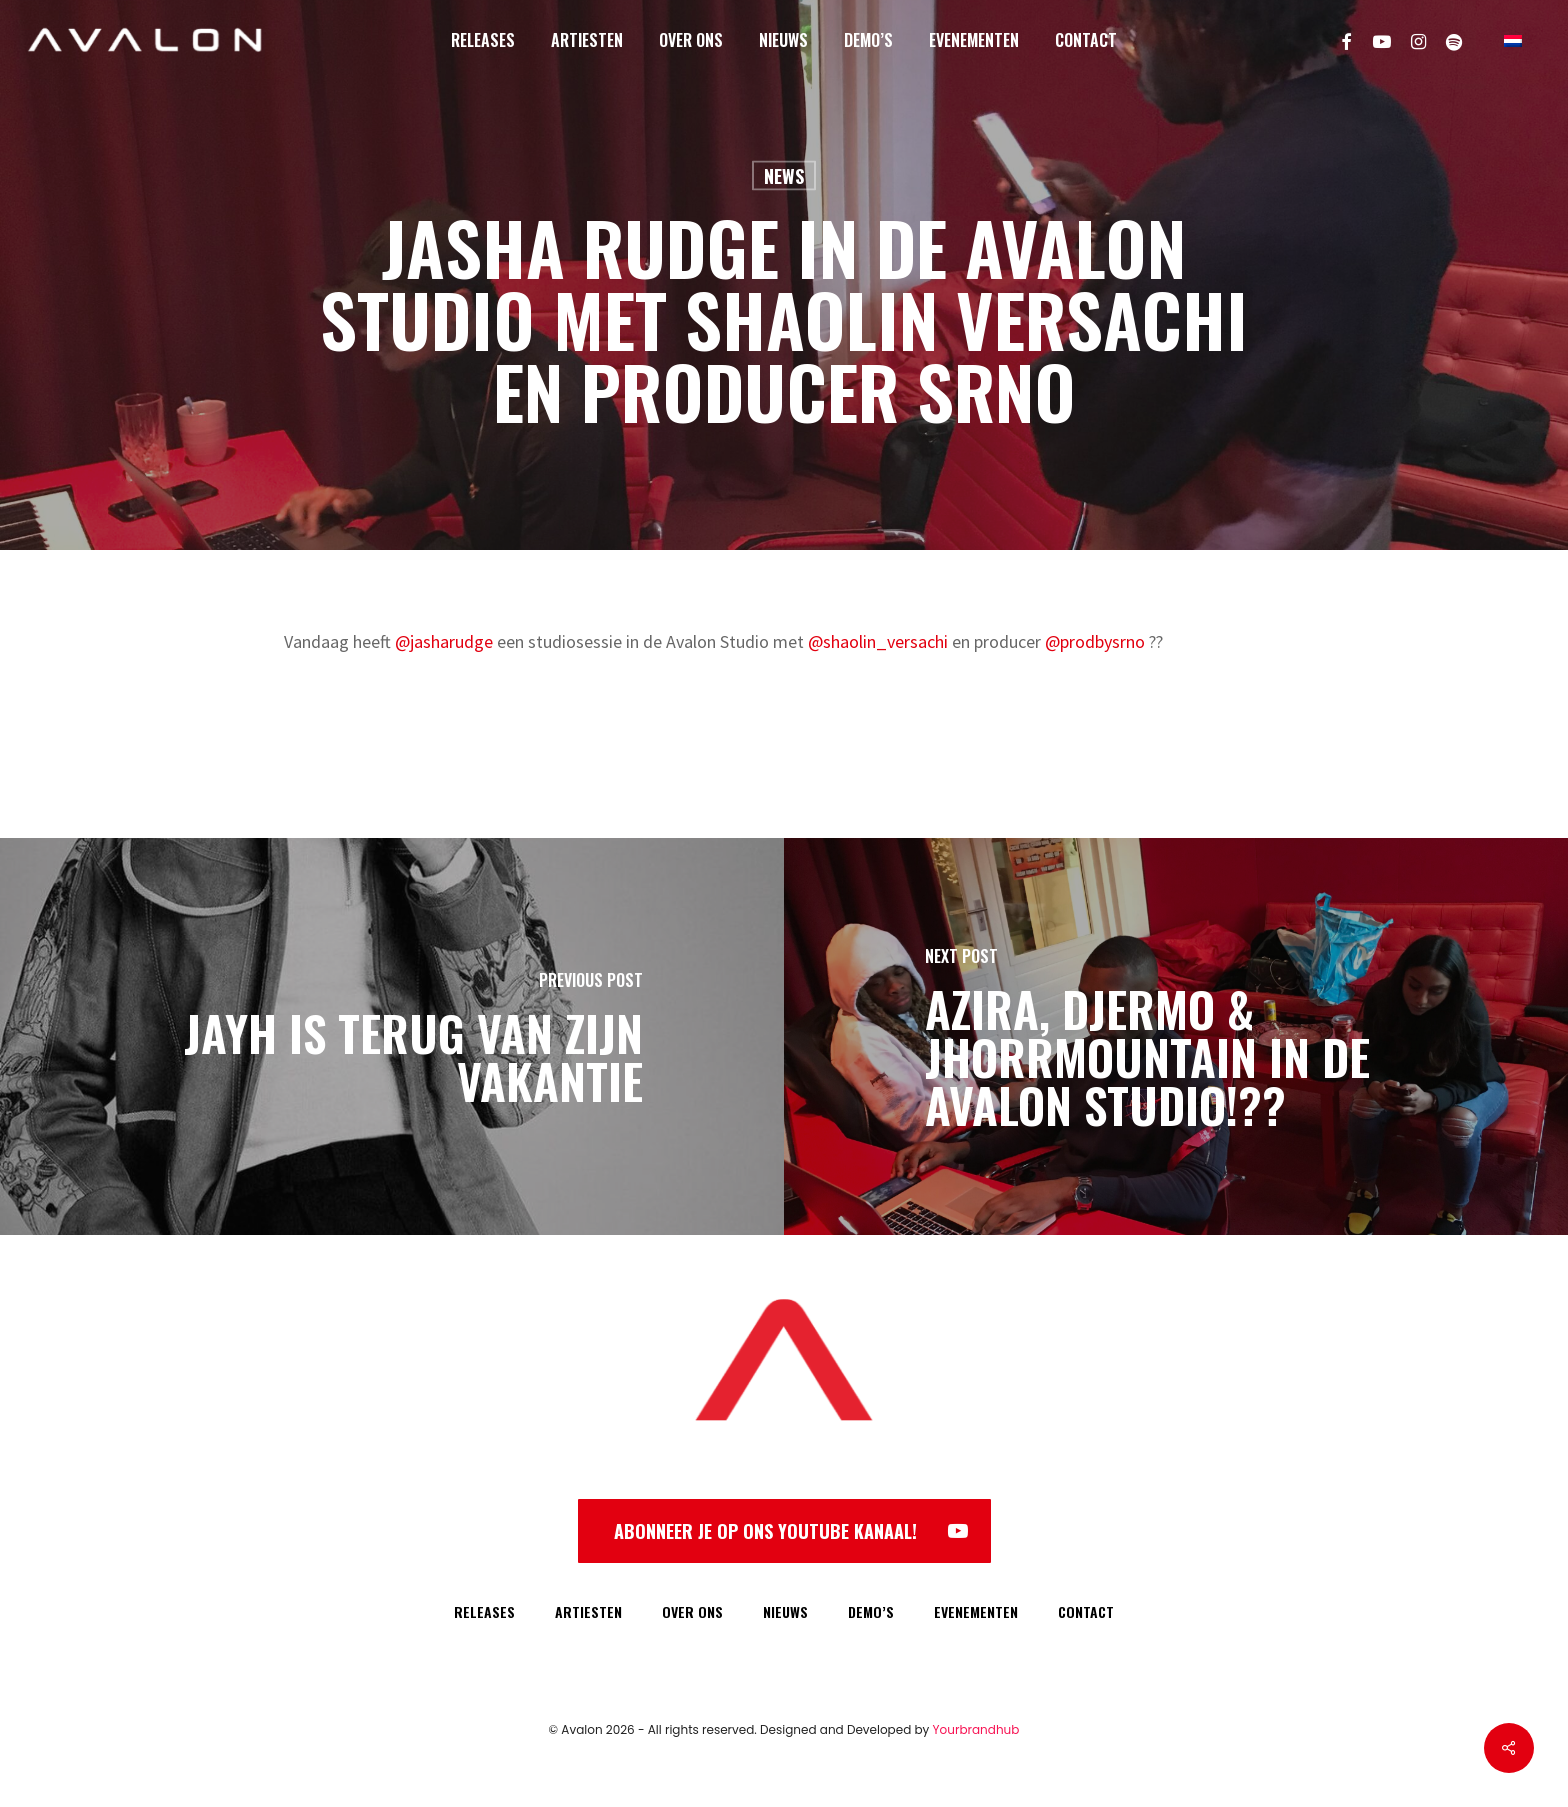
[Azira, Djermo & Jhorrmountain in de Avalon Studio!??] (1176, 1036)
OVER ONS (692, 1611)
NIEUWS (785, 1611)
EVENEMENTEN (976, 1611)
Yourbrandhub (976, 1729)
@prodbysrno (1095, 641)
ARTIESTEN (588, 1611)
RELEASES (484, 1611)
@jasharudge (444, 641)
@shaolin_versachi (878, 641)
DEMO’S (871, 1611)
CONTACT (1086, 1611)
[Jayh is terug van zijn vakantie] (392, 1036)
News (784, 176)
